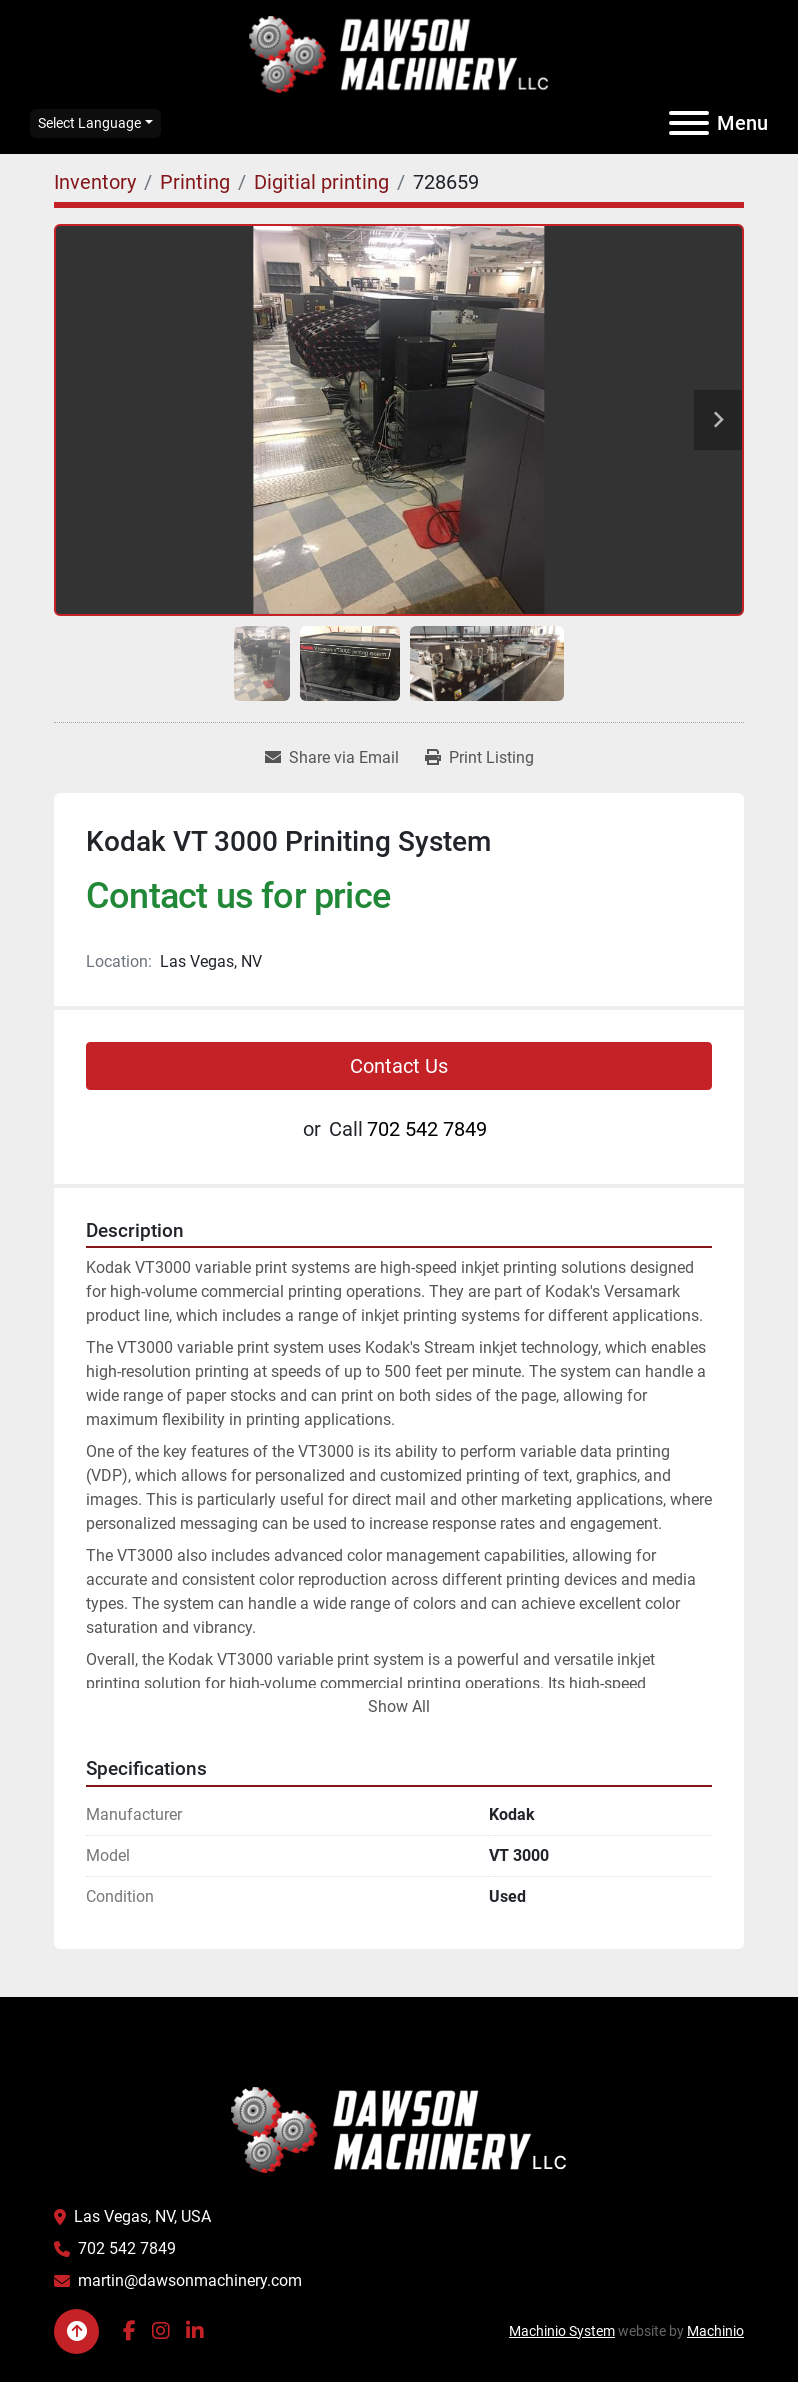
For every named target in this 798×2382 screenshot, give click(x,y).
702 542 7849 (427, 1129)
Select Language (89, 123)
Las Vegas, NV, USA (142, 2216)
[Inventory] (95, 182)
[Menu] (689, 123)
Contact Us (399, 1066)
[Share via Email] (332, 758)
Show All (399, 1706)
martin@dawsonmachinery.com (190, 2280)
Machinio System (562, 2331)
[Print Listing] (479, 758)
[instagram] (161, 2331)
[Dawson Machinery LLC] (399, 2128)
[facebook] (129, 2331)
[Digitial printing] (321, 182)
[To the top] (76, 2331)
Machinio (715, 2331)
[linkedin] (195, 2331)
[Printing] (195, 182)
